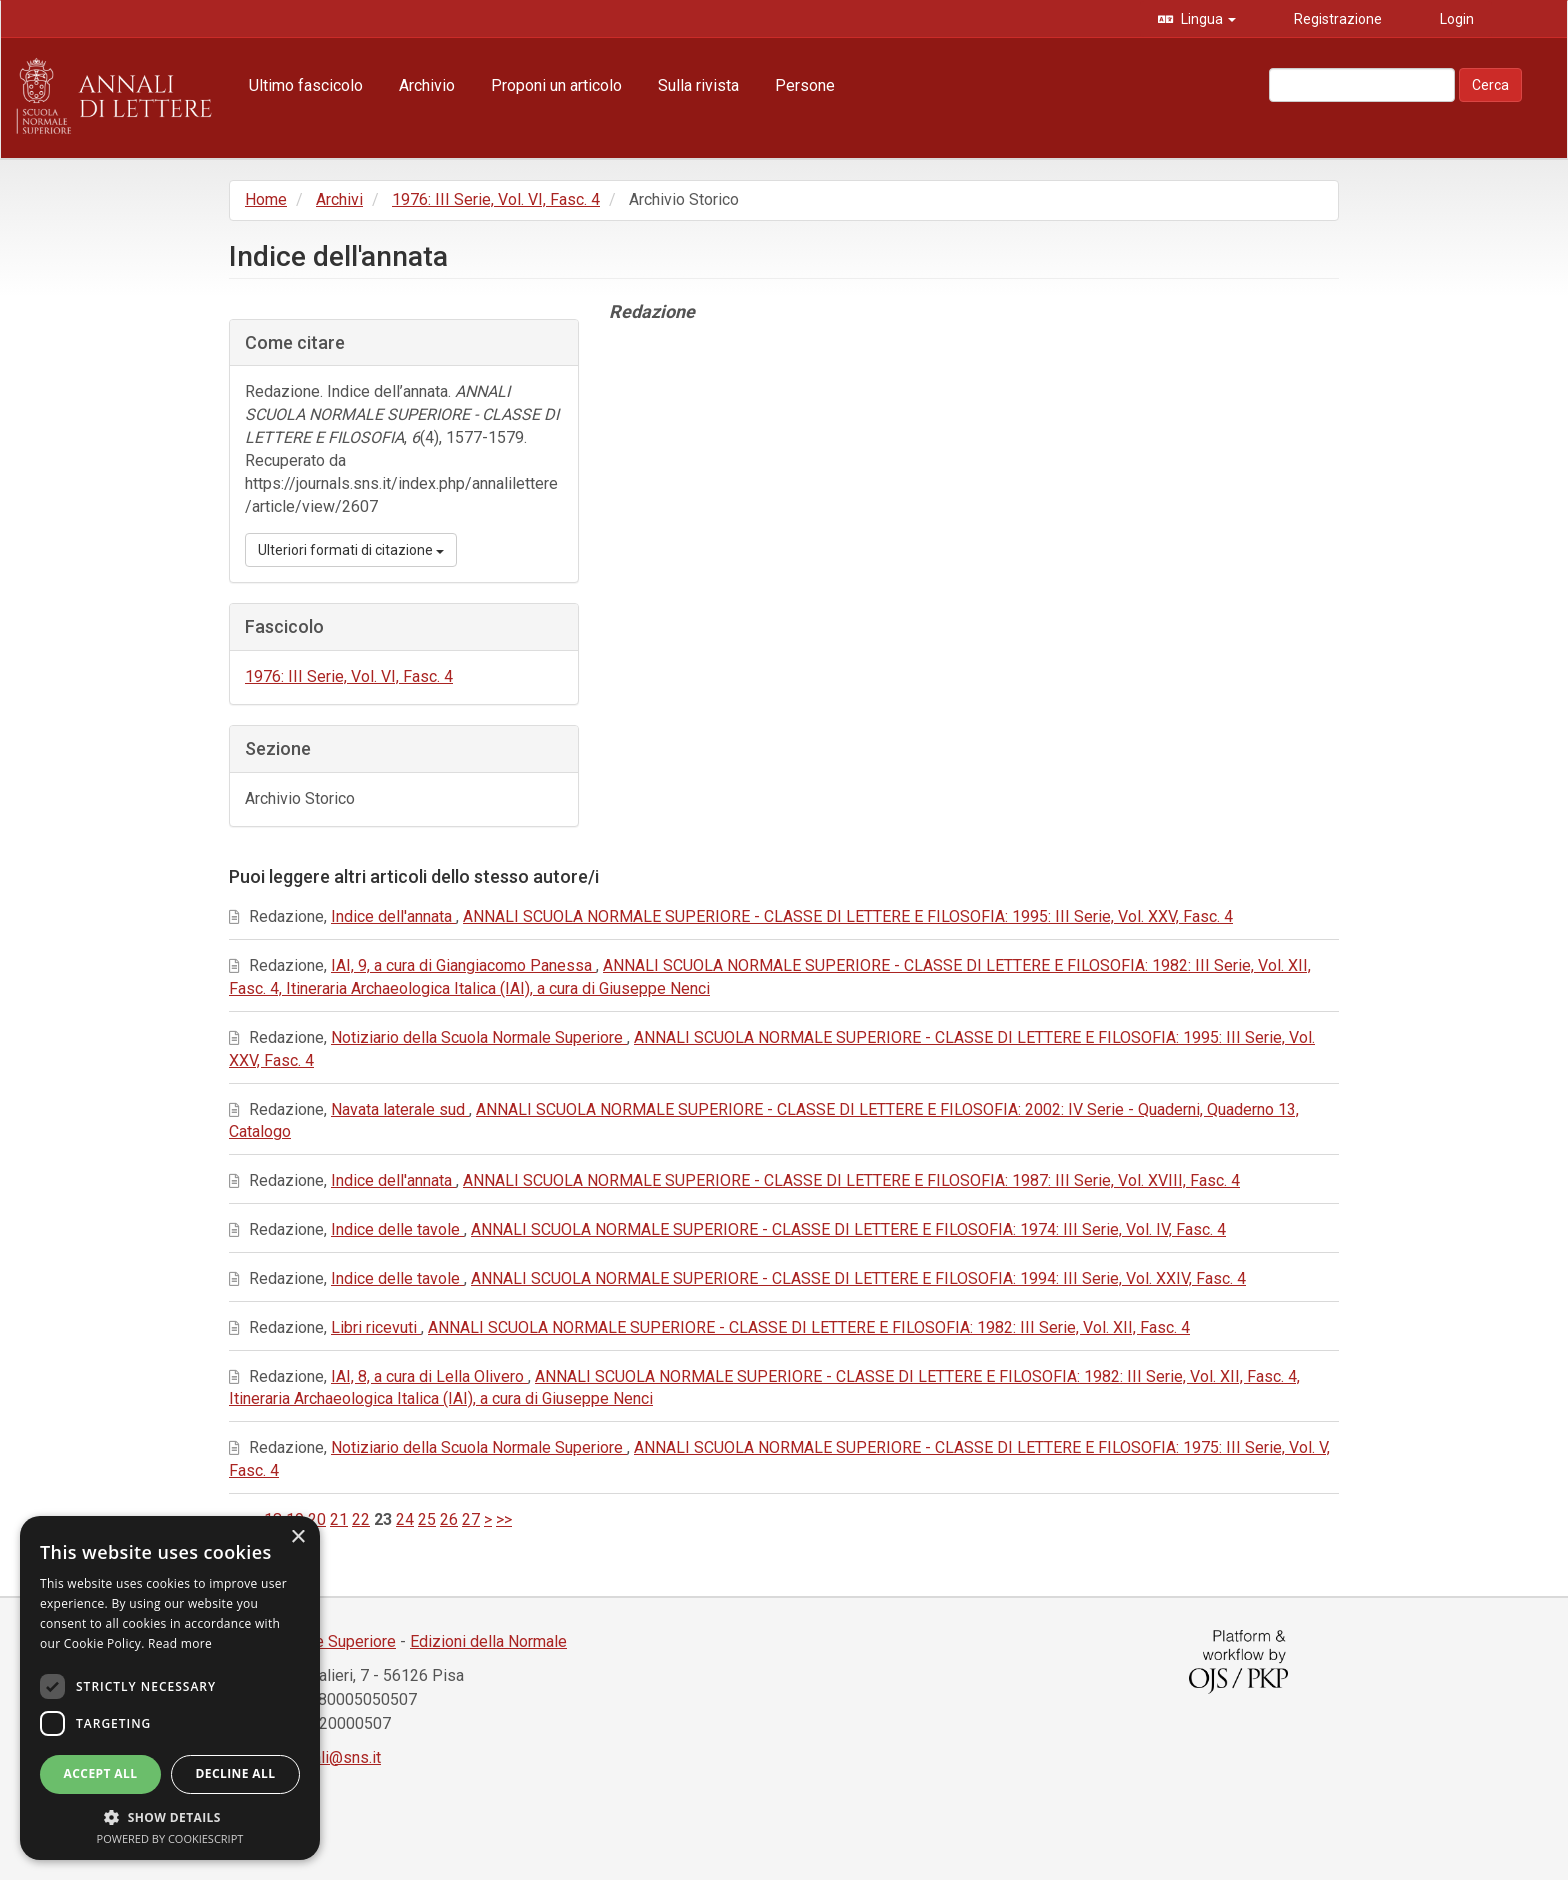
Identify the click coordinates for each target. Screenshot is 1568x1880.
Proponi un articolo (556, 85)
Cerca (1490, 85)
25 (427, 1519)
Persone (805, 85)
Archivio (427, 85)
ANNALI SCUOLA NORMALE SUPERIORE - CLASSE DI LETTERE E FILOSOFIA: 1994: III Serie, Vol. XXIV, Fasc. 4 (858, 1278)
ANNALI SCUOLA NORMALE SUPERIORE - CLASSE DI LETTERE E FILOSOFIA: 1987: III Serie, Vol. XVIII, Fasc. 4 (851, 1180)
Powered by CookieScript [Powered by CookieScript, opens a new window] (170, 1838)
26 (449, 1519)
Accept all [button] (101, 1773)
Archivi (339, 199)
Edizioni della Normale (488, 1641)
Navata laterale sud (400, 1109)
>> (504, 1519)
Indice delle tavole (397, 1229)
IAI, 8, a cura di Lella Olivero (429, 1376)
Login (1455, 19)
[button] (170, 1816)
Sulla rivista (698, 85)
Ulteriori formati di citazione (351, 550)
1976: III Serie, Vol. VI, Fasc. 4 (496, 199)
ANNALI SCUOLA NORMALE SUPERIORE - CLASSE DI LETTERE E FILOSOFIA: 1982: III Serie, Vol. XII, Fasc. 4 (809, 1327)
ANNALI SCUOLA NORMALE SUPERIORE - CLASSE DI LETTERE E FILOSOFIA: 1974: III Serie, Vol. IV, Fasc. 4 (848, 1229)
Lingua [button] (1207, 19)
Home (266, 199)
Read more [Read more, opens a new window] (180, 1643)
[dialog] (170, 1688)
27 (471, 1519)
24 (405, 1519)
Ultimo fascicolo (306, 85)
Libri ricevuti (376, 1327)
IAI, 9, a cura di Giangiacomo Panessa (463, 965)
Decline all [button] (236, 1773)
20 (317, 1519)
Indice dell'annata (393, 916)
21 (339, 1519)
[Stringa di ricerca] (1362, 85)
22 (361, 1519)
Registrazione (1336, 19)
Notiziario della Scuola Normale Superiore (479, 1037)
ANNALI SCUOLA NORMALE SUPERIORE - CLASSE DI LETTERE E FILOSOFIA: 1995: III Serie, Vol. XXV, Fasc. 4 (848, 916)
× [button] (297, 1537)
